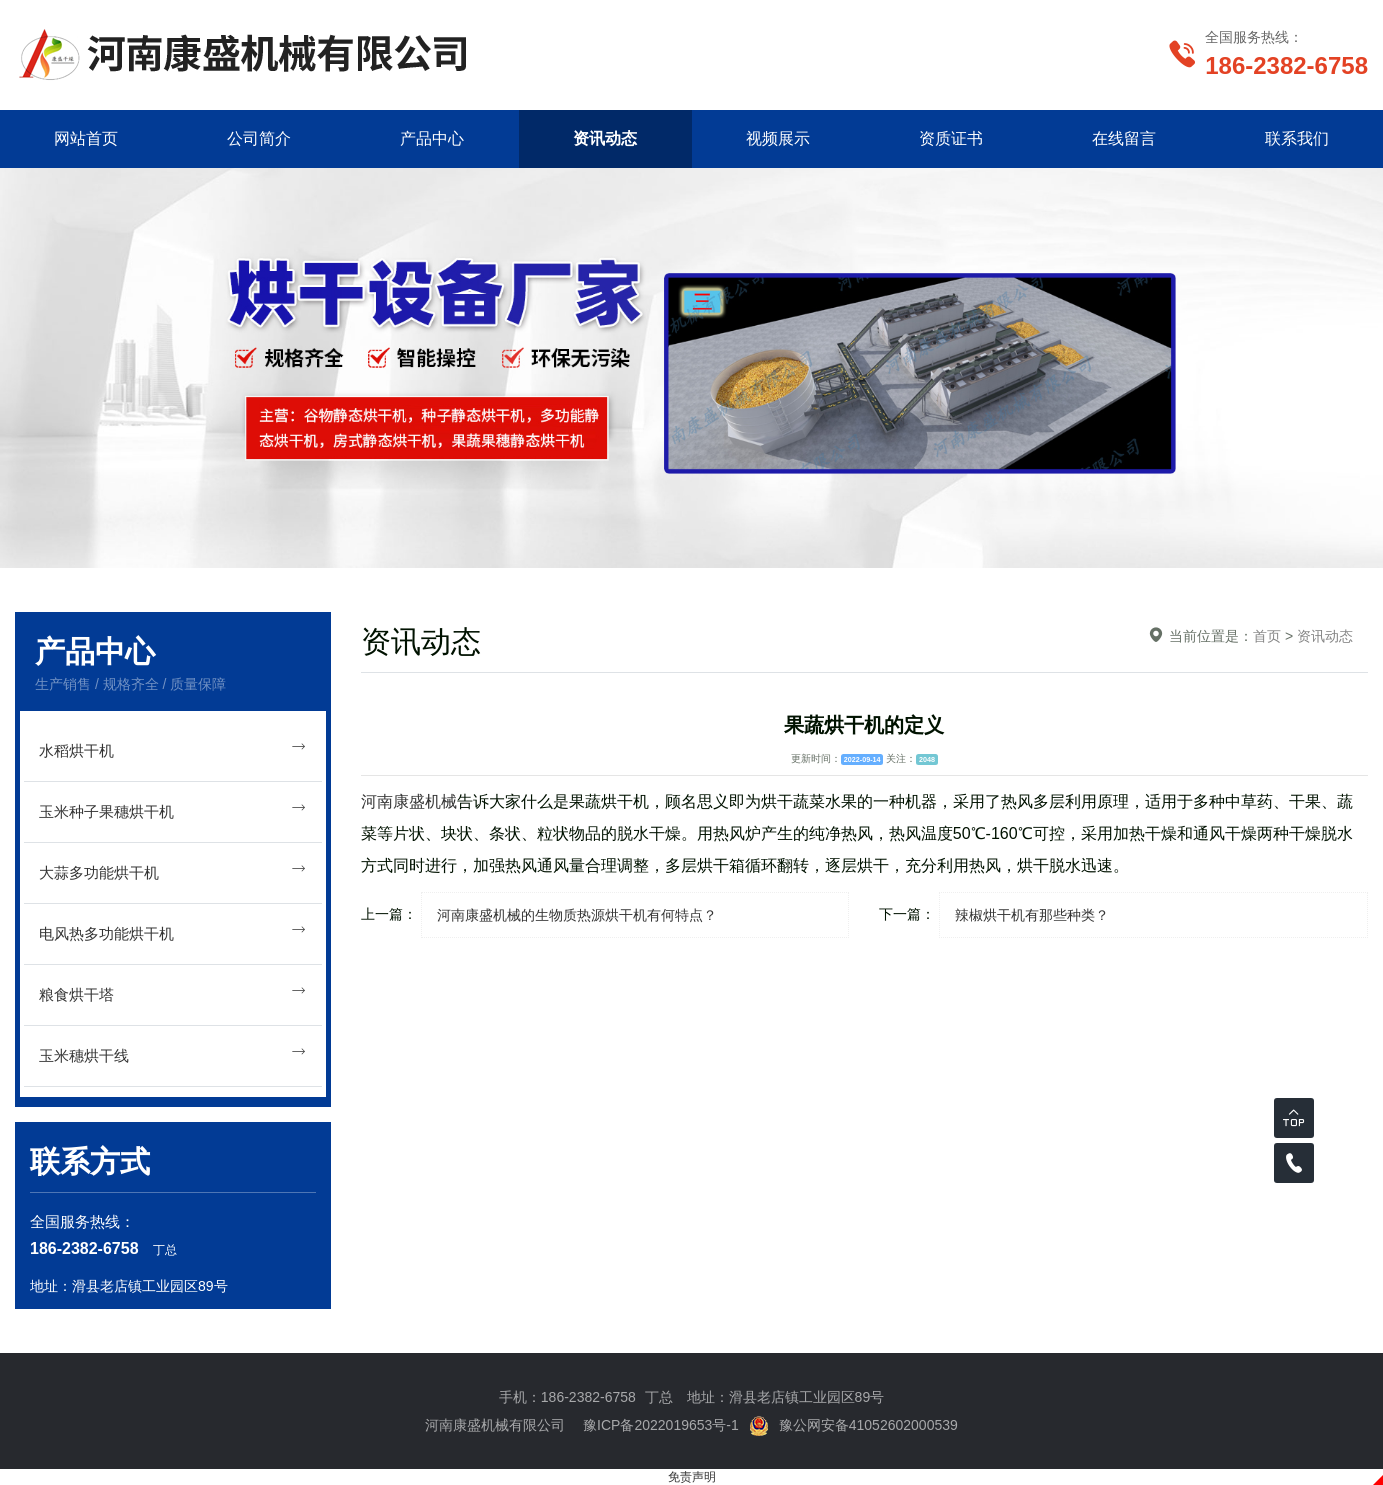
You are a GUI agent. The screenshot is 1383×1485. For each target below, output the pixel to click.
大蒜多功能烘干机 (173, 869)
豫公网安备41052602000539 (853, 1425)
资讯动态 (605, 138)
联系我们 (1297, 138)
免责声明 (692, 1477)
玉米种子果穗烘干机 (173, 808)
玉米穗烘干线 (173, 1052)
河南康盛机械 (409, 801)
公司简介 (259, 138)
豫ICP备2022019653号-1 (661, 1425)
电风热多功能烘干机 (173, 930)
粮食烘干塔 (173, 991)
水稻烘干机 (173, 747)
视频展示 (778, 138)
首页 (1267, 636)
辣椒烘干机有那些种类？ (1032, 915)
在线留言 (1124, 138)
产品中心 (432, 138)
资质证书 (951, 138)
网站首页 (86, 138)
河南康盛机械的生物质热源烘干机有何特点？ (577, 915)
